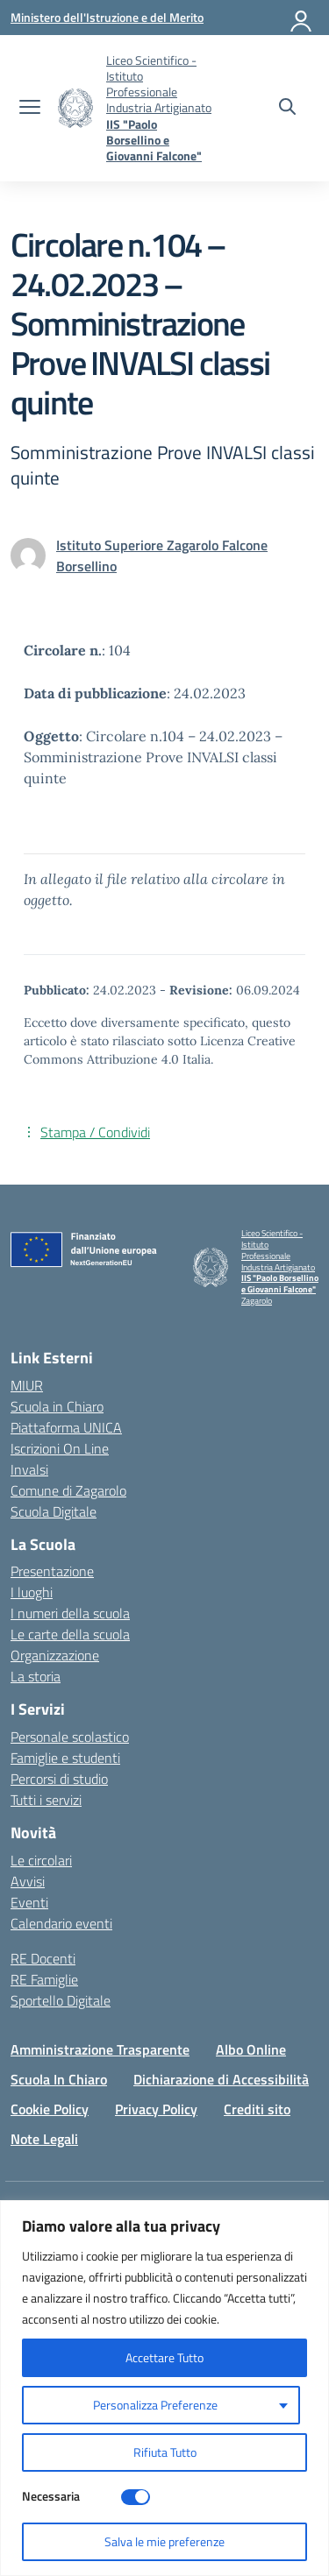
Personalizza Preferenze (155, 2405)
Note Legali (44, 2138)
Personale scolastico (70, 1736)
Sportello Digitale (61, 2000)
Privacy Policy (156, 2109)
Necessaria (51, 2496)
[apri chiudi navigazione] (29, 108)
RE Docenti (43, 1958)
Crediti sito (257, 2109)
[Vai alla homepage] (75, 108)
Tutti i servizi (46, 1799)
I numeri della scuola (70, 1613)
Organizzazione (55, 1655)
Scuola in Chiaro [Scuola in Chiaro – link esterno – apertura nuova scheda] (57, 1406)
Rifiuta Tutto (165, 2452)
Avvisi (28, 1881)
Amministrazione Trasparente (100, 2049)
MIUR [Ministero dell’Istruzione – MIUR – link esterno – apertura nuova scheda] (27, 1385)
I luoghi (32, 1592)
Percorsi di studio (59, 1778)
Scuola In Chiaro (59, 2079)
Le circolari (41, 1860)
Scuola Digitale (54, 1511)
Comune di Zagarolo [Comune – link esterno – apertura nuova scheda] (68, 1490)
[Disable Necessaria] (135, 2497)
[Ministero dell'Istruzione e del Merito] (107, 17)
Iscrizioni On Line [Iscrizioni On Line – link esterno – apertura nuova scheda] (60, 1448)
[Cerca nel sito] (287, 108)
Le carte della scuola (70, 1634)
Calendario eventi (61, 1923)
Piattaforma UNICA (66, 1427)
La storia (36, 1676)
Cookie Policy (50, 2109)
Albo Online (251, 2049)
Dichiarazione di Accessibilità (221, 2079)
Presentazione (52, 1571)
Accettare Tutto (164, 2357)
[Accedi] (301, 17)
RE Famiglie (44, 1979)
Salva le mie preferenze (164, 2541)
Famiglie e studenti (65, 1757)
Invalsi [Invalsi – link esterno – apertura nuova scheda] (29, 1469)
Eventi (29, 1902)
